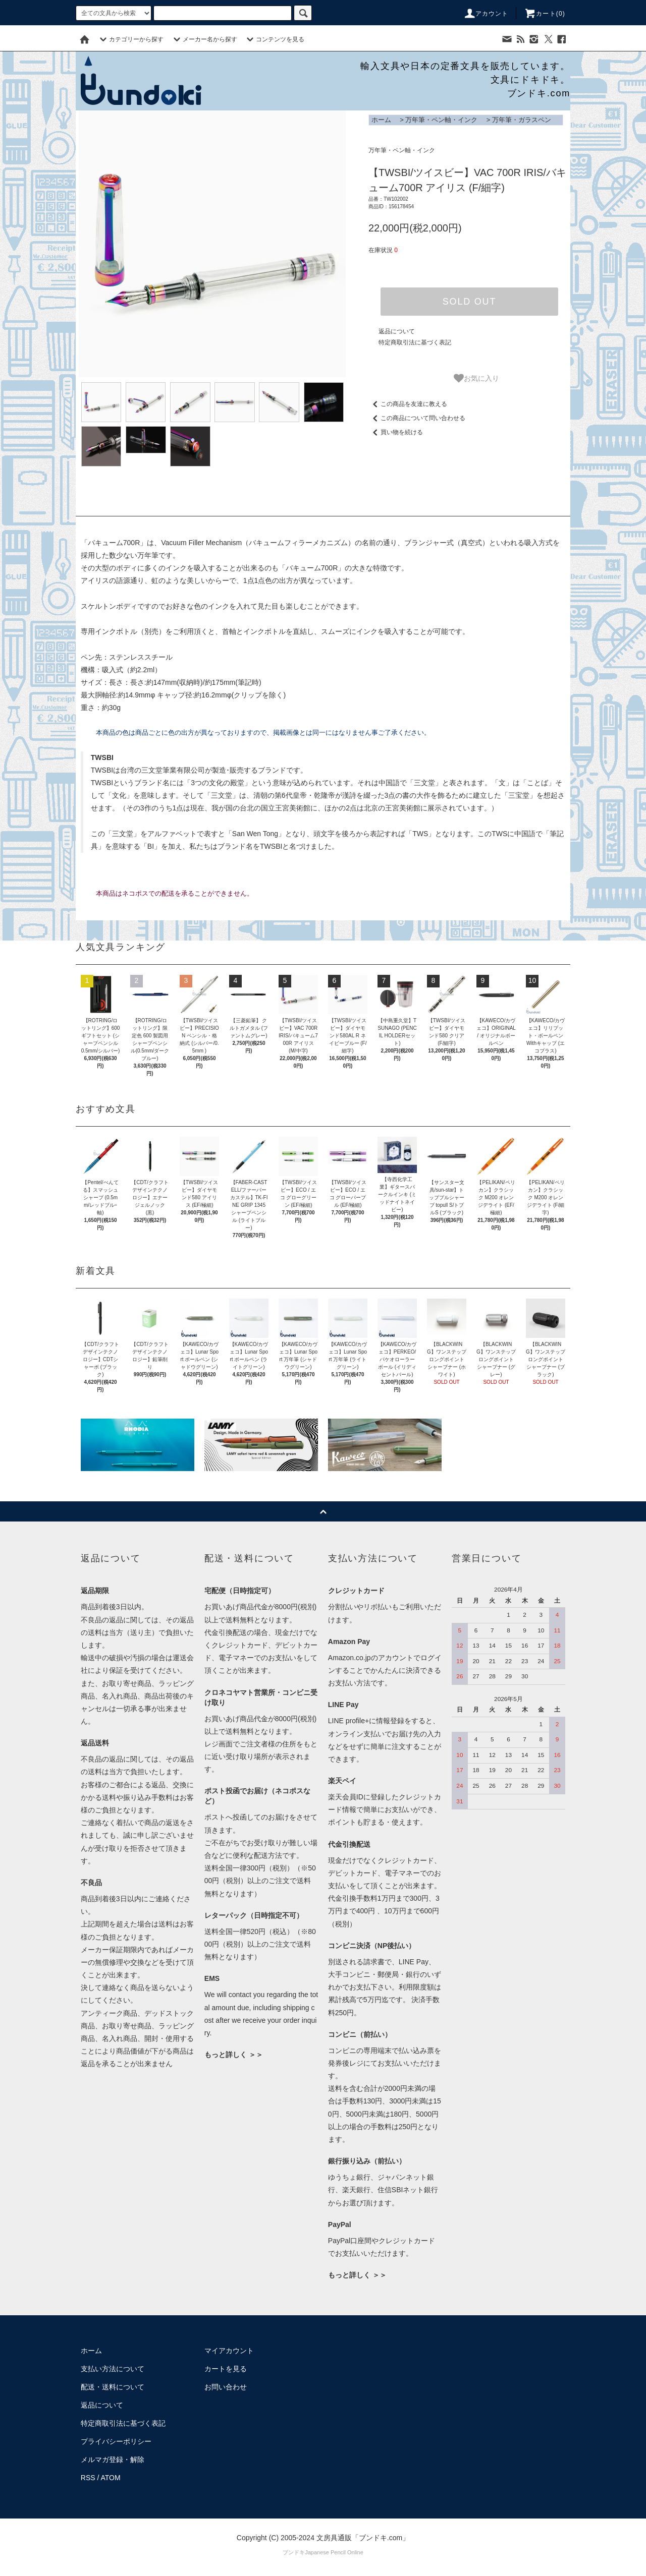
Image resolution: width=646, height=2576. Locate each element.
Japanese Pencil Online (334, 2552)
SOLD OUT (469, 302)
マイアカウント (229, 2351)
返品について (397, 331)
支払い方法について (112, 2369)
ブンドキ (294, 2552)
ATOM (111, 2478)
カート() (544, 13)
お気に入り (476, 378)
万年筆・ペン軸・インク (441, 120)
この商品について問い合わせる (416, 418)
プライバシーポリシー (116, 2441)
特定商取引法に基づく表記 (415, 342)
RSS (88, 2478)
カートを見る (225, 2369)
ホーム (381, 120)
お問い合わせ (225, 2387)
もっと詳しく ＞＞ (233, 2055)
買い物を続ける (395, 432)
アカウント (486, 13)
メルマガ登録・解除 (112, 2459)
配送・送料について (112, 2387)
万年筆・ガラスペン (521, 120)
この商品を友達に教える (407, 403)
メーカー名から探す (204, 39)
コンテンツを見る (274, 39)
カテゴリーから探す (130, 39)
